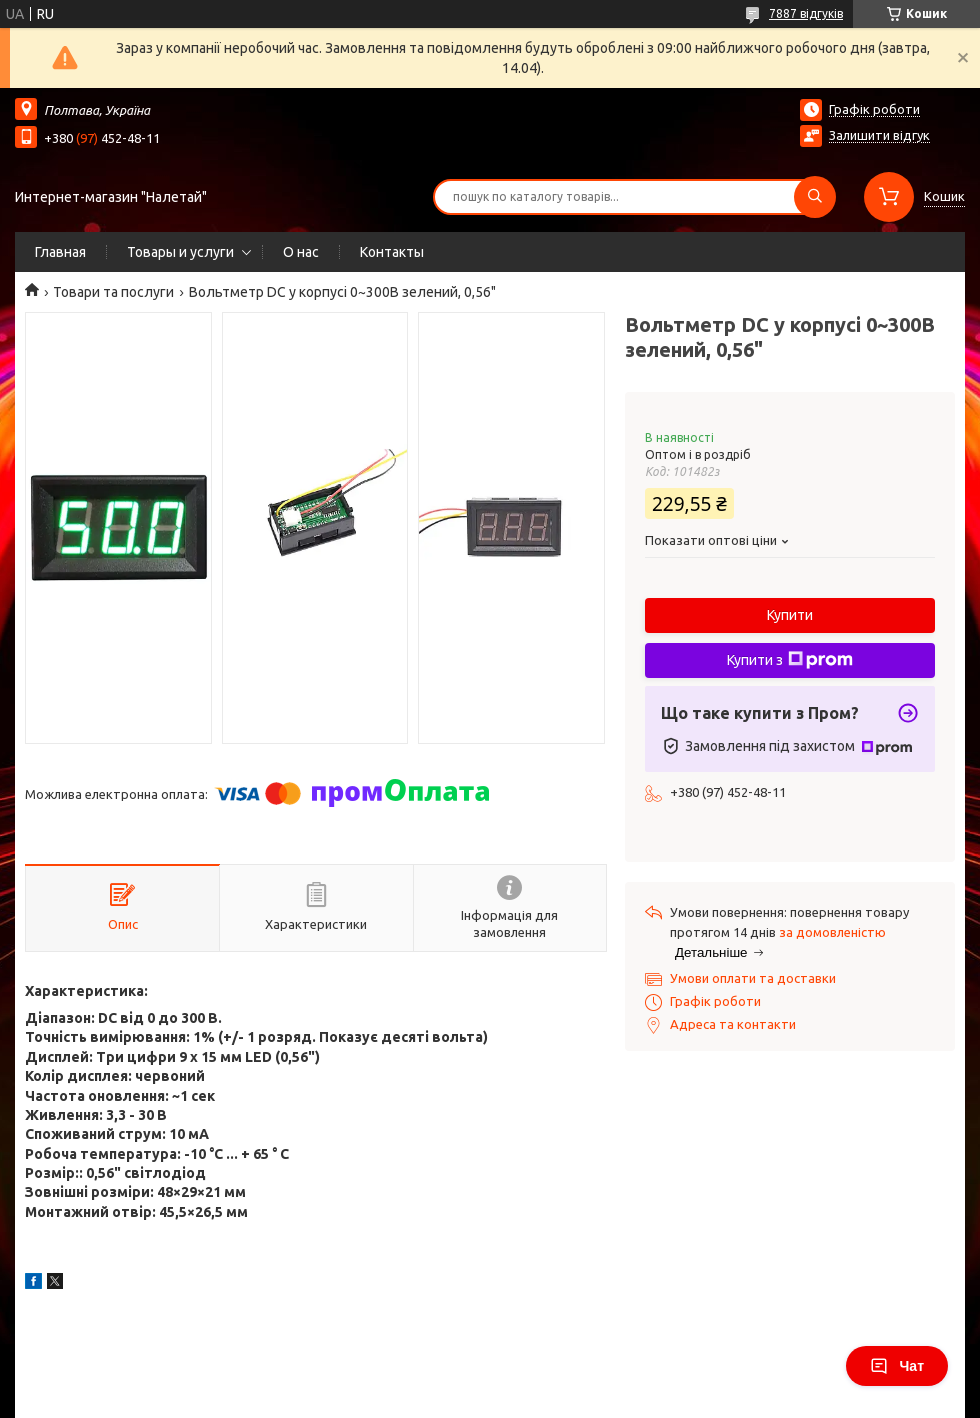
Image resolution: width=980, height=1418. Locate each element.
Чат (897, 1366)
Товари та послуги (113, 292)
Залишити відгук (879, 135)
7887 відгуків (806, 13)
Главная (60, 252)
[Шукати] (815, 197)
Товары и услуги (180, 252)
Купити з (790, 660)
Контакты (392, 252)
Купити (790, 615)
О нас (301, 252)
